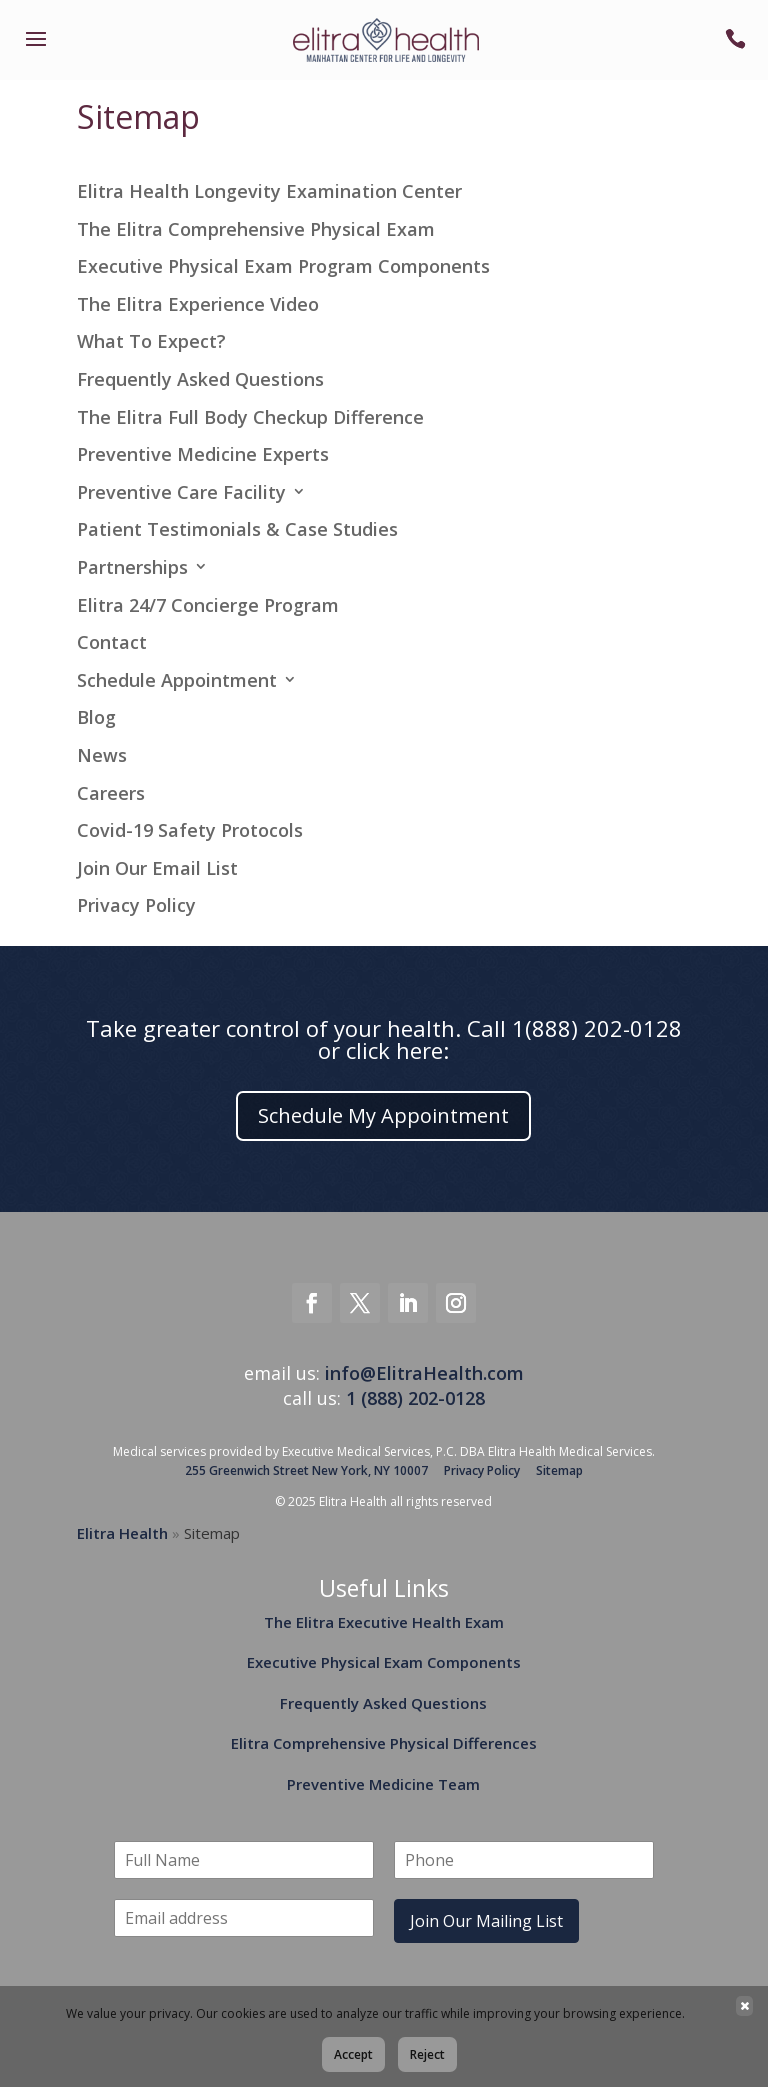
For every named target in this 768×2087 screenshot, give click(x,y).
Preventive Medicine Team (383, 1784)
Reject (427, 2054)
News (102, 756)
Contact (112, 643)
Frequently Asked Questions (200, 380)
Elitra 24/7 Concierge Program (208, 606)
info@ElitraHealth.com (424, 1373)
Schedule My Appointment (383, 1115)
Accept (353, 2054)
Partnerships (132, 568)
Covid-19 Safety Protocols (190, 831)
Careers (111, 794)
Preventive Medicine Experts (203, 455)
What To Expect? (151, 342)
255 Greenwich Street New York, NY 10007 (306, 1470)
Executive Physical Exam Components (384, 1662)
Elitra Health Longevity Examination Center (269, 192)
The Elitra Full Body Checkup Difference (250, 418)
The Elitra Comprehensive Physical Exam (256, 230)
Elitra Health (122, 1533)
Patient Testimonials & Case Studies (237, 530)
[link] (36, 52)
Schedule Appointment (177, 681)
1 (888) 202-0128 (415, 1398)
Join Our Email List (157, 869)
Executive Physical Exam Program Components (283, 267)
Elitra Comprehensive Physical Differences (384, 1743)
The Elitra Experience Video (198, 305)
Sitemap (559, 1470)
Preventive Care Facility (181, 493)
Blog (96, 718)
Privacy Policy (136, 906)
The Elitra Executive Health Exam (384, 1622)
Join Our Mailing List (486, 1921)
